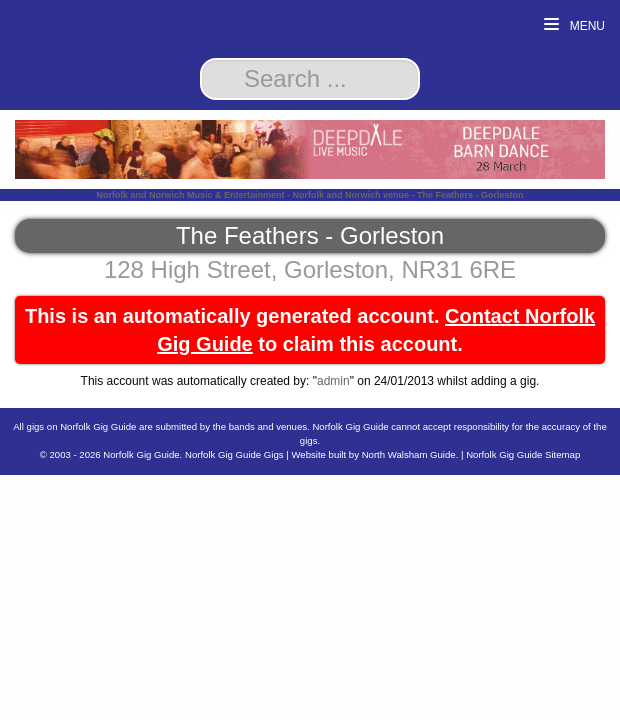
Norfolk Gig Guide (141, 454)
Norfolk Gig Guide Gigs (234, 454)
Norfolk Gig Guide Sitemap (523, 454)
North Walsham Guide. (410, 454)
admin (333, 381)
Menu (574, 25)
